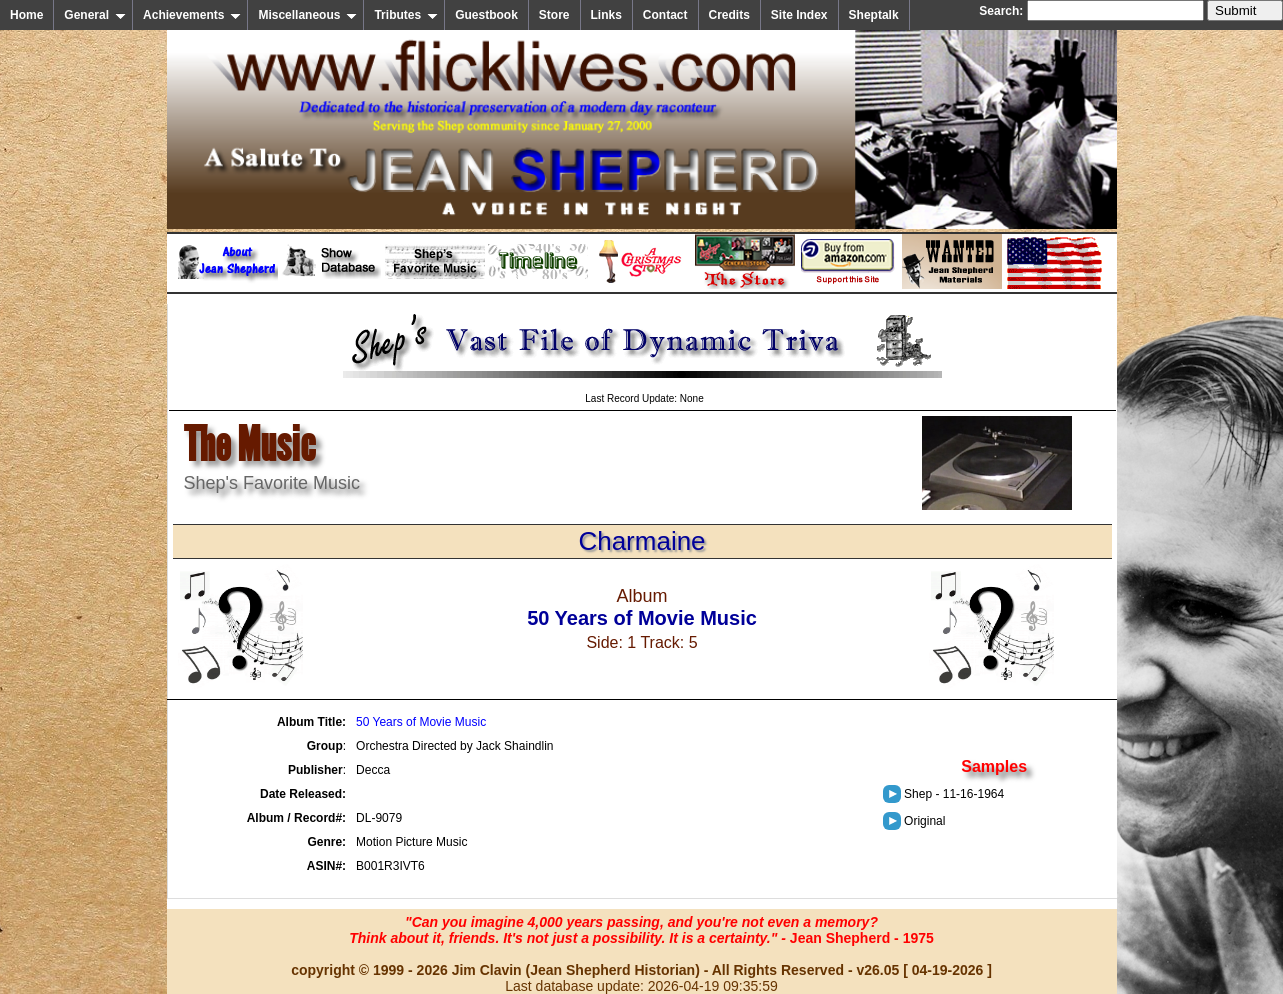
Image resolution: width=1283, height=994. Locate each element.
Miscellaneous (307, 15)
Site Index (799, 15)
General (95, 15)
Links (606, 15)
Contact (665, 15)
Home (26, 15)
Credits (729, 15)
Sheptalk (874, 15)
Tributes (406, 15)
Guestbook (486, 15)
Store (554, 15)
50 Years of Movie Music (421, 722)
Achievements (192, 15)
